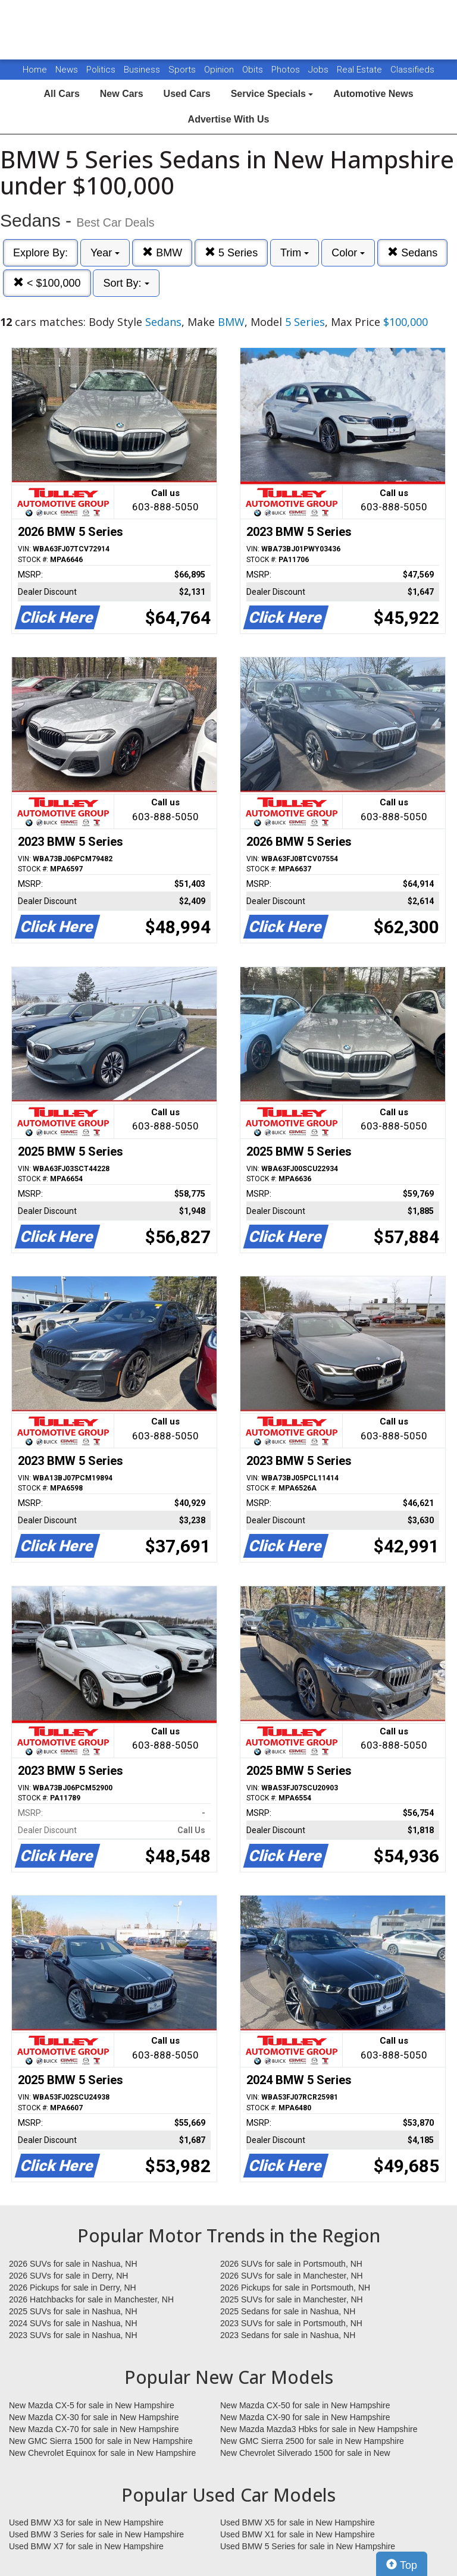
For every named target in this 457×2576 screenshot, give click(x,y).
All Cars (61, 94)
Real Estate (360, 69)
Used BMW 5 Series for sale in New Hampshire (307, 2546)
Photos (286, 69)
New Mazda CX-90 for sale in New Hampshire (305, 2417)
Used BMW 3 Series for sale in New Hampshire (96, 2534)
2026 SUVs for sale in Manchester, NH (291, 2275)
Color (348, 253)
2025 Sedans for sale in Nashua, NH (287, 2311)
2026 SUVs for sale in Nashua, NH (73, 2263)
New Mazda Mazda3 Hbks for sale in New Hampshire (318, 2429)
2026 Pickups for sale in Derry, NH (72, 2287)
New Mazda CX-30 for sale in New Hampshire (94, 2417)
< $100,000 (47, 283)
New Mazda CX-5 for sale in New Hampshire (91, 2405)
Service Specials (272, 94)
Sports (183, 69)
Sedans (412, 252)
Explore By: (40, 253)
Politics (100, 69)
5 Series (231, 252)
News (66, 69)
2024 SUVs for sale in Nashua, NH (73, 2323)
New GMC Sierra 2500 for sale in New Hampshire (312, 2441)
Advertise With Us (229, 119)
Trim (294, 253)
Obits (253, 69)
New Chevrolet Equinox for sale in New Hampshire (102, 2453)
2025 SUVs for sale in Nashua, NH (73, 2311)
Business (143, 69)
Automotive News (373, 94)
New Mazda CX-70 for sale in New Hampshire (94, 2429)
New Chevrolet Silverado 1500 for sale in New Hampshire (305, 2453)
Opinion (220, 69)
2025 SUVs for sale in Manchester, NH (291, 2299)
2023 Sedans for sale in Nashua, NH (287, 2335)
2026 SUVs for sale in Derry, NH (68, 2275)
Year (105, 253)
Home (35, 69)
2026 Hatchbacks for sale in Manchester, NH (91, 2299)
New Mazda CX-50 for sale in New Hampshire (305, 2405)
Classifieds (412, 69)
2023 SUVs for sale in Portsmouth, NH (291, 2323)
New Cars (121, 94)
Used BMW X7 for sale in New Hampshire (86, 2546)
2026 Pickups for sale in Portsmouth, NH (295, 2287)
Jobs (319, 69)
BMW (162, 252)
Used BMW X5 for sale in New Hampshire (297, 2522)
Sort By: (126, 283)
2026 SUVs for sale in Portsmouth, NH (291, 2263)
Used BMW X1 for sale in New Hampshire (297, 2534)
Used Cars (187, 94)
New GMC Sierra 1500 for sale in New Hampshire (101, 2441)
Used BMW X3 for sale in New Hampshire (86, 2522)
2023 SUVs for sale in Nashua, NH (73, 2335)
